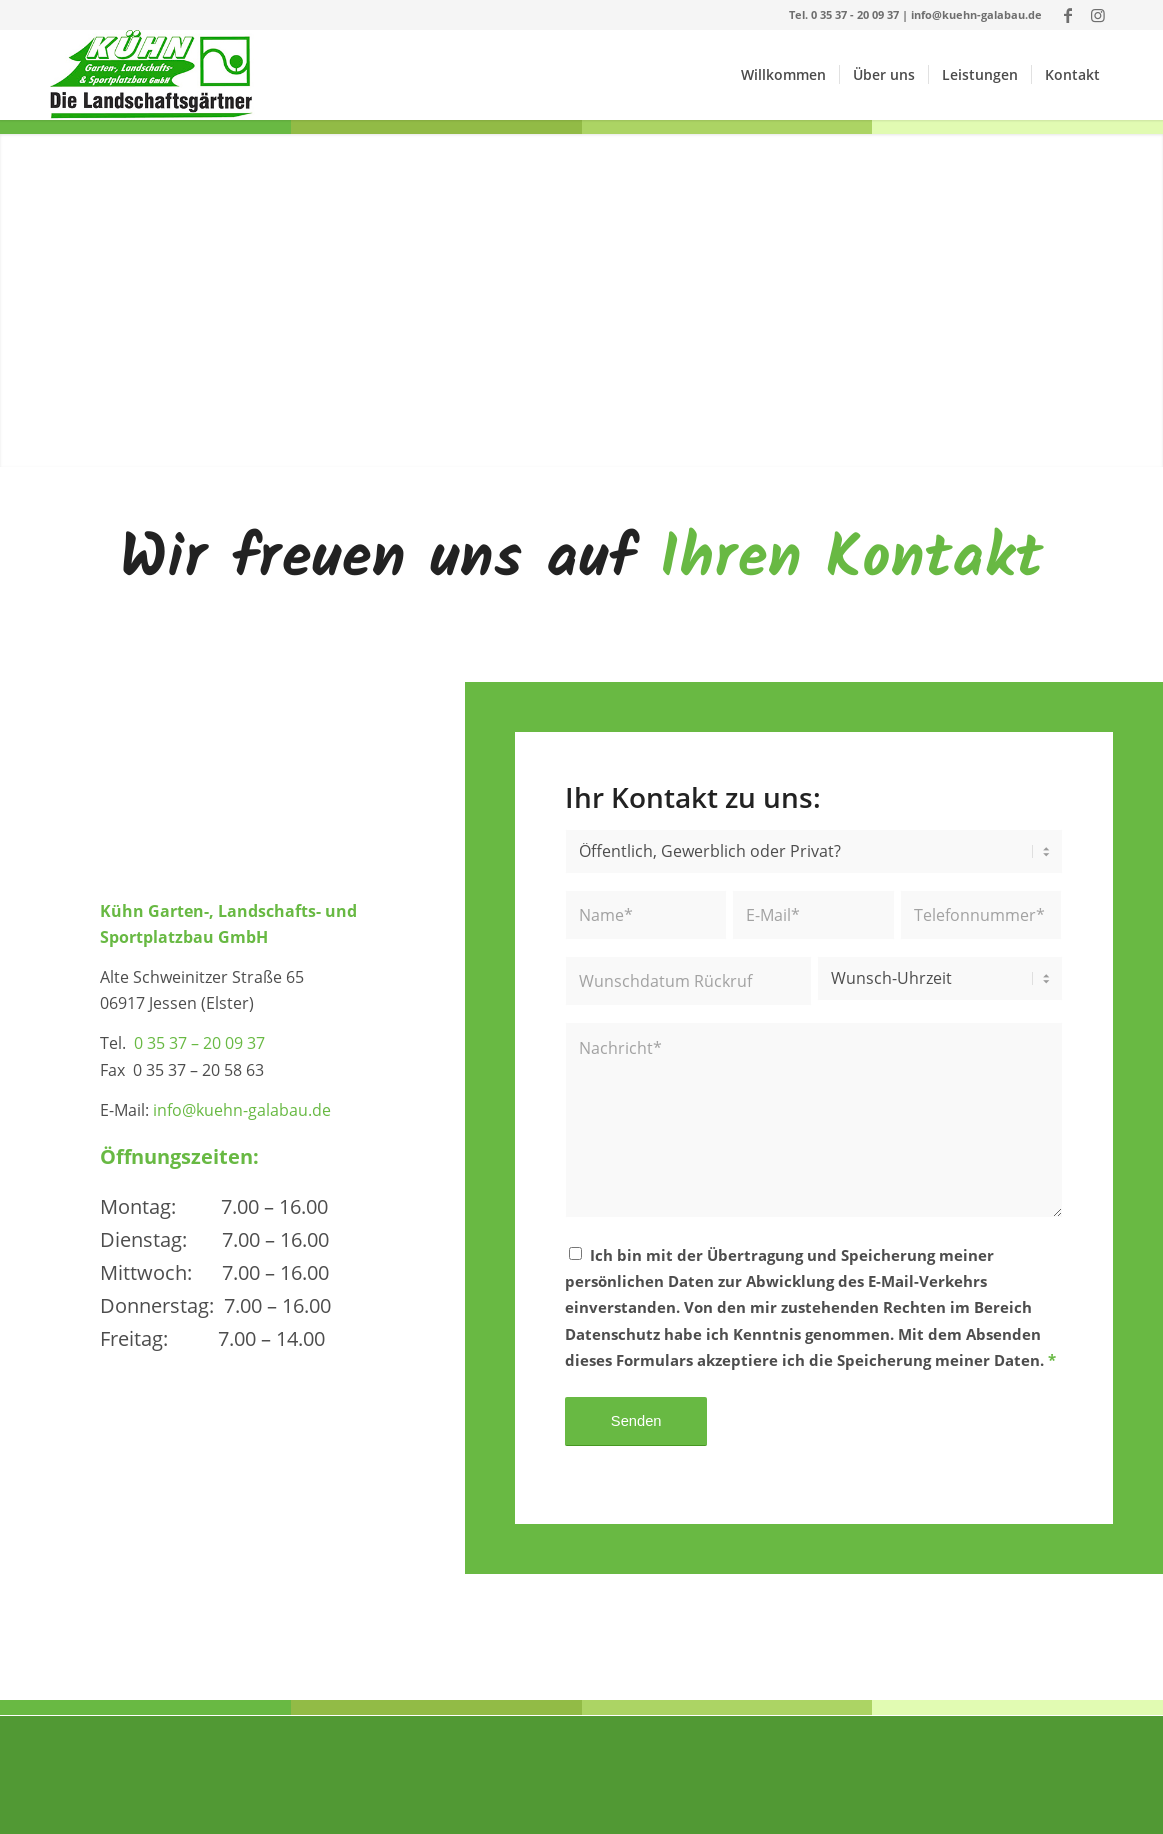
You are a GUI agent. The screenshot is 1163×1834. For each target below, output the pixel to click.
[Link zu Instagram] (1098, 15)
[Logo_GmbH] (152, 75)
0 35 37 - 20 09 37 (855, 14)
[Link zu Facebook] (1067, 15)
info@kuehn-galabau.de (976, 14)
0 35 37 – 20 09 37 (199, 1043)
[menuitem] (783, 75)
